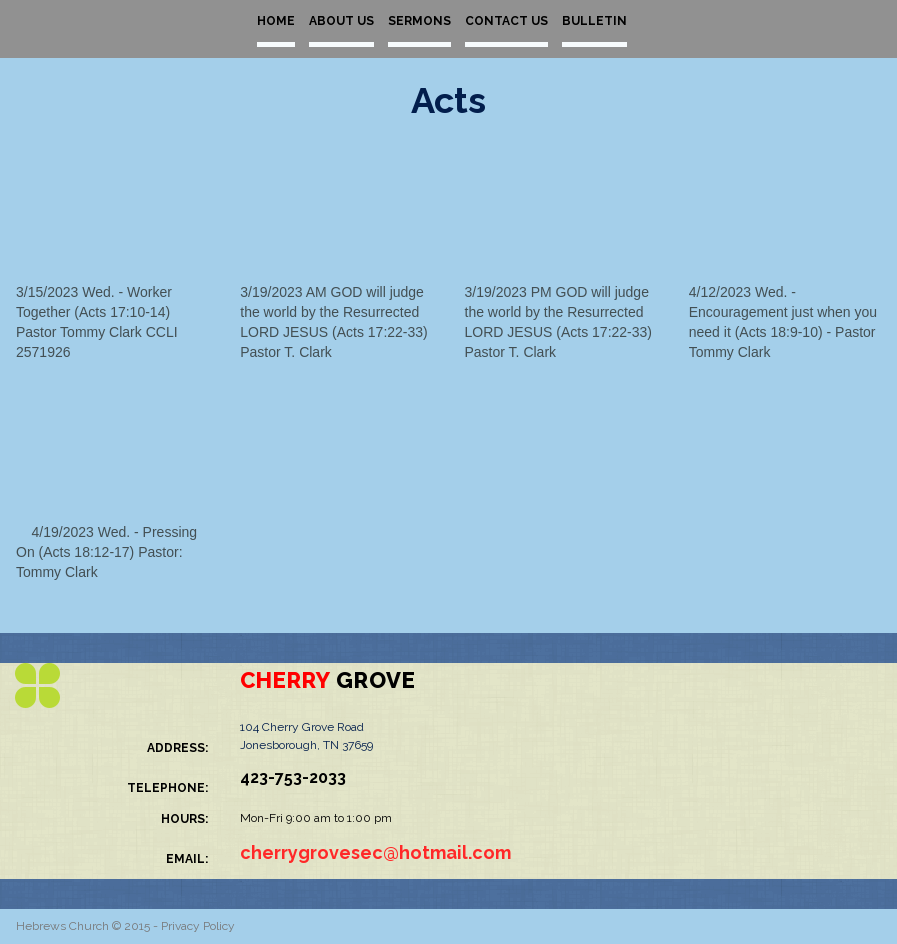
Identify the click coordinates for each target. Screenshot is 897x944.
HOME (276, 21)
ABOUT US (341, 21)
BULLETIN (594, 21)
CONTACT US (506, 21)
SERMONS (419, 21)
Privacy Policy (198, 926)
